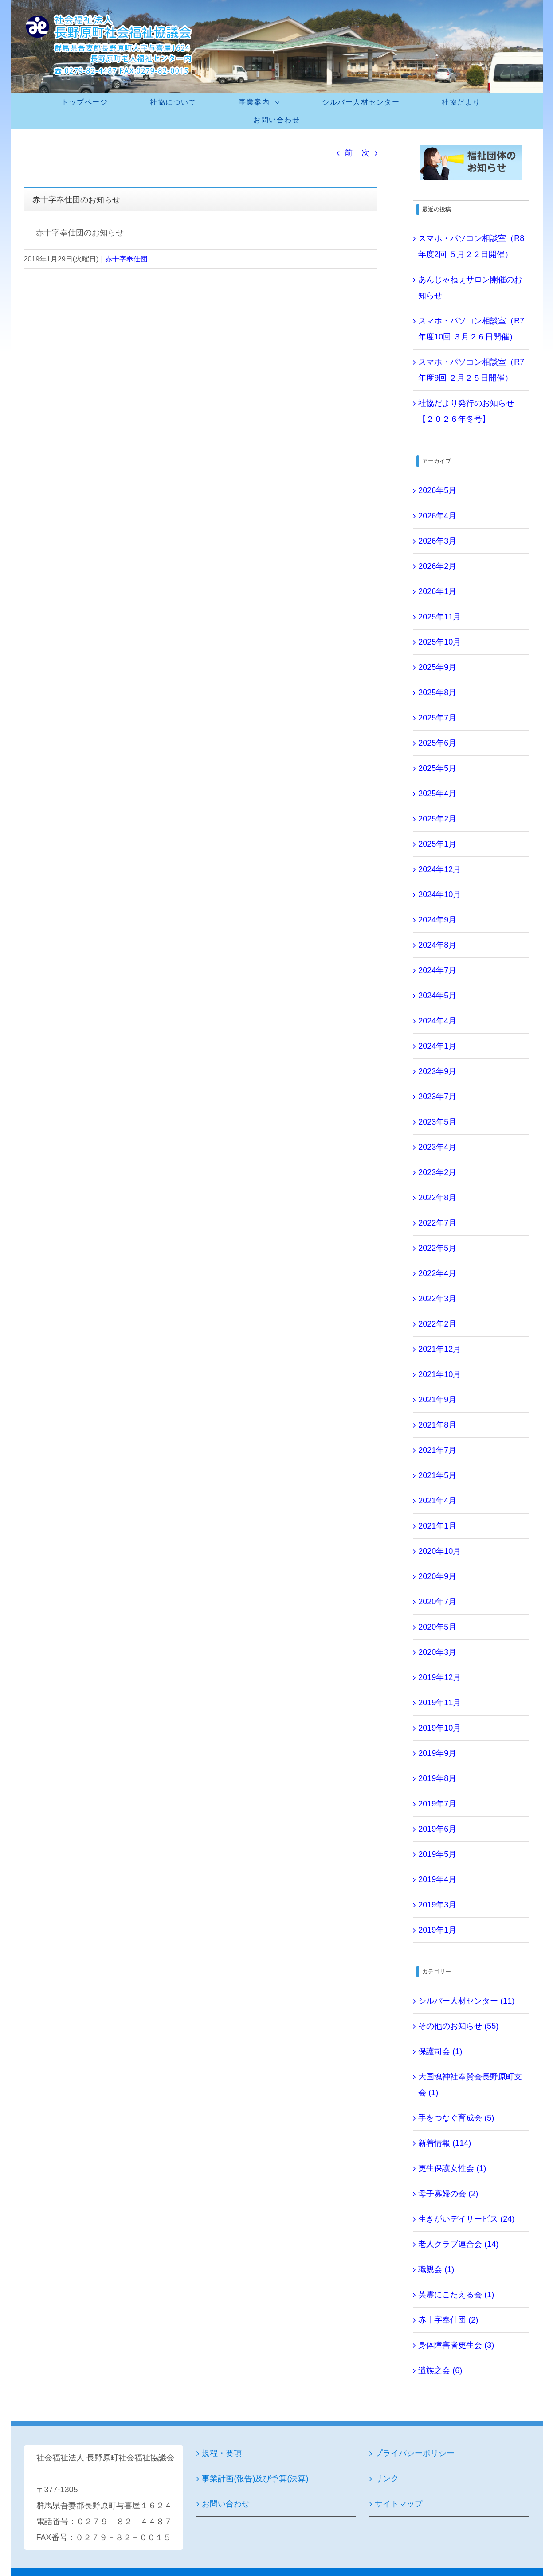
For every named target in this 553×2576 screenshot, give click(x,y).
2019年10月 (439, 1728)
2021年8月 (437, 1424)
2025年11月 (439, 616)
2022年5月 (437, 1248)
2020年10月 (439, 1551)
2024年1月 (437, 1046)
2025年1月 (437, 844)
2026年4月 (437, 515)
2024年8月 (437, 945)
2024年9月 (437, 919)
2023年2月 (437, 1172)
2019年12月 (439, 1677)
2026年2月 (437, 566)
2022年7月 (437, 1222)
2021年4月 (437, 1500)
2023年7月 (437, 1096)
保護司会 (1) (440, 2051)
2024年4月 (437, 1020)
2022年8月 (437, 1197)
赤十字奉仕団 (126, 259)
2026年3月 (437, 541)
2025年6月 (437, 743)
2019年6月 (437, 1829)
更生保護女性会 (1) (452, 2168)
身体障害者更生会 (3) (456, 2345)
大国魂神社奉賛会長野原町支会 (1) (470, 2084)
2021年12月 (439, 1349)
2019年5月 (437, 1854)
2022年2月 (437, 1323)
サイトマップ (399, 2503)
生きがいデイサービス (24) (466, 2218)
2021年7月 (437, 1450)
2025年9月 (437, 667)
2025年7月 (437, 717)
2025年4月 (437, 793)
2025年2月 (437, 818)
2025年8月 (437, 692)
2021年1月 (437, 1525)
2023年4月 (437, 1147)
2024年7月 (437, 970)
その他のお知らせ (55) (458, 2026)
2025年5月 (437, 768)
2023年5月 (437, 1121)
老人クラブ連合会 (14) (458, 2244)
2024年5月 (437, 995)
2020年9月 (437, 1576)
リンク (387, 2478)
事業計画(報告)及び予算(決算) (255, 2478)
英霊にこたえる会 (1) (456, 2294)
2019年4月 (437, 1879)
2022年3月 (437, 1298)
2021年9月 (437, 1399)
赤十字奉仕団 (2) (448, 2319)
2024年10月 (439, 894)
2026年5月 (437, 490)
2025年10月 (439, 642)
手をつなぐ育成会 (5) (456, 2117)
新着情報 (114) (444, 2143)
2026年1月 (437, 591)
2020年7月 (437, 1601)
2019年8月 (437, 1778)
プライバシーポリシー (415, 2453)
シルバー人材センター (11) (466, 2000)
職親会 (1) (436, 2269)
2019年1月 (437, 1930)
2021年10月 (439, 1374)
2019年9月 (437, 1753)
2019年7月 (437, 1803)
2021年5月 (437, 1475)
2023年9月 (437, 1071)
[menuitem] (90, 102)
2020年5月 (437, 1627)
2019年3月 (437, 1904)
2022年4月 (437, 1273)
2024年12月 (439, 869)
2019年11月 (439, 1702)
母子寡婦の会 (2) (448, 2193)
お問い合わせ (226, 2503)
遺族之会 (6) (440, 2370)
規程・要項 (222, 2453)
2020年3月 (437, 1652)
